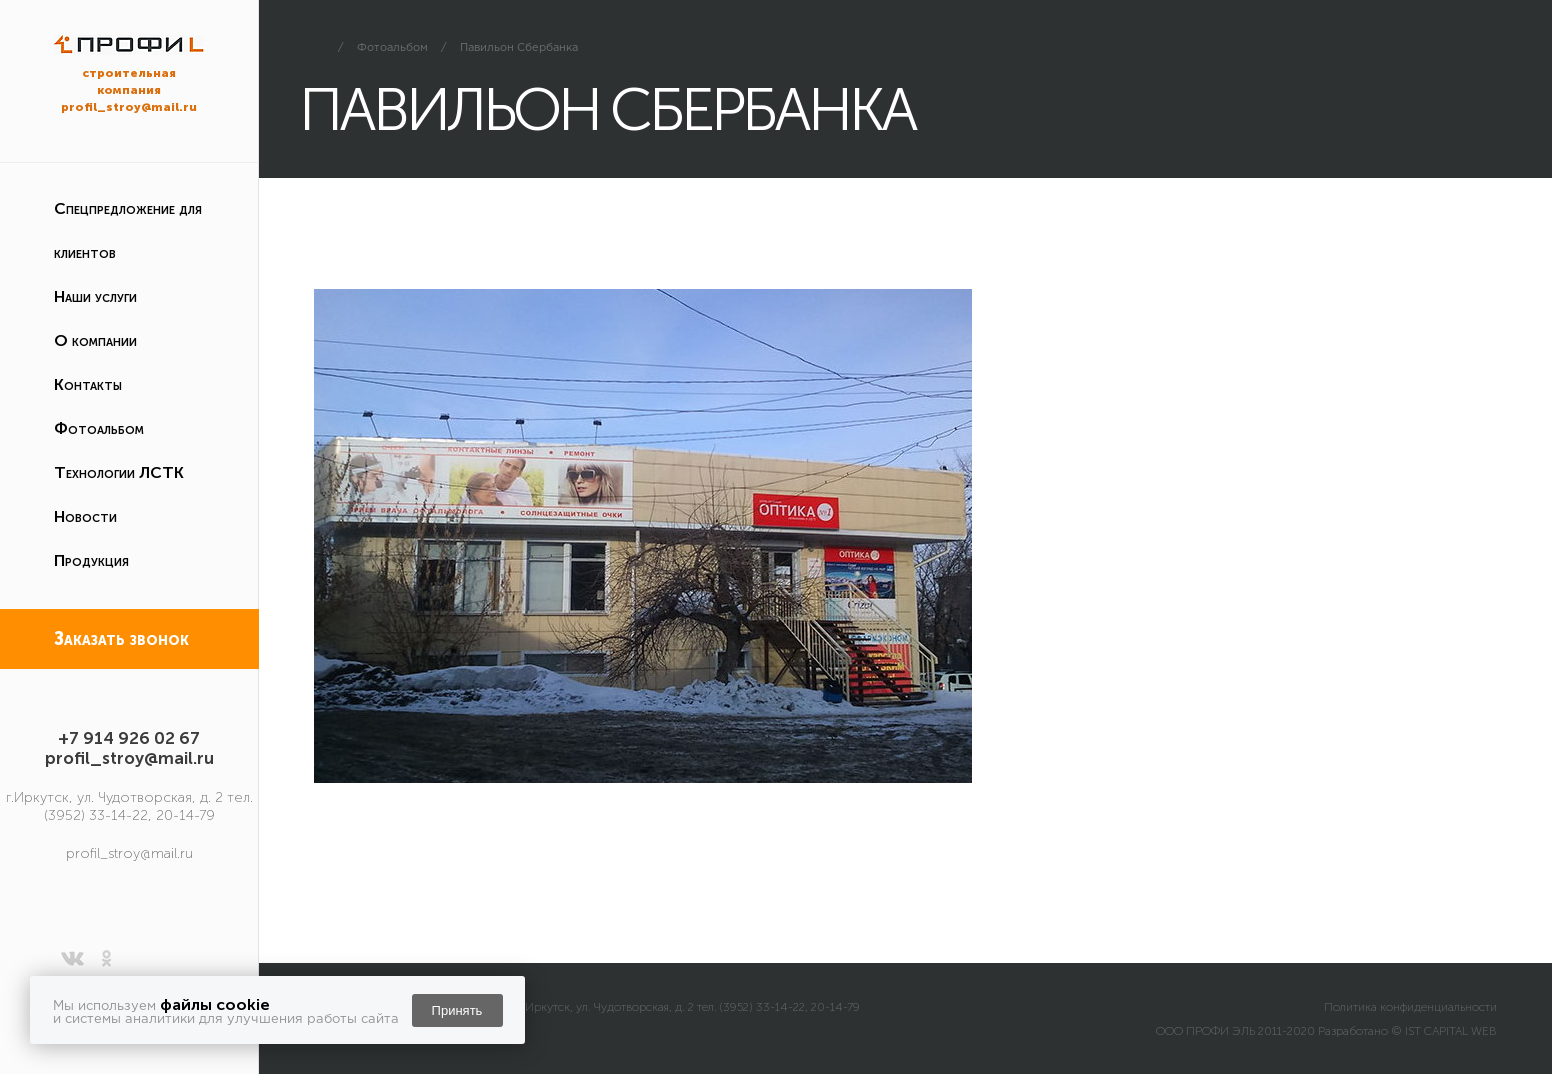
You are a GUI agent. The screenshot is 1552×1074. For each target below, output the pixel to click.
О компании (95, 340)
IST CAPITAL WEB (1451, 1031)
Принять (457, 1010)
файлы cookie (215, 1004)
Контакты (88, 384)
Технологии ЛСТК (119, 472)
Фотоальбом (99, 428)
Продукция (91, 560)
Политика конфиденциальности (1410, 1007)
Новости (85, 516)
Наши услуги (95, 296)
